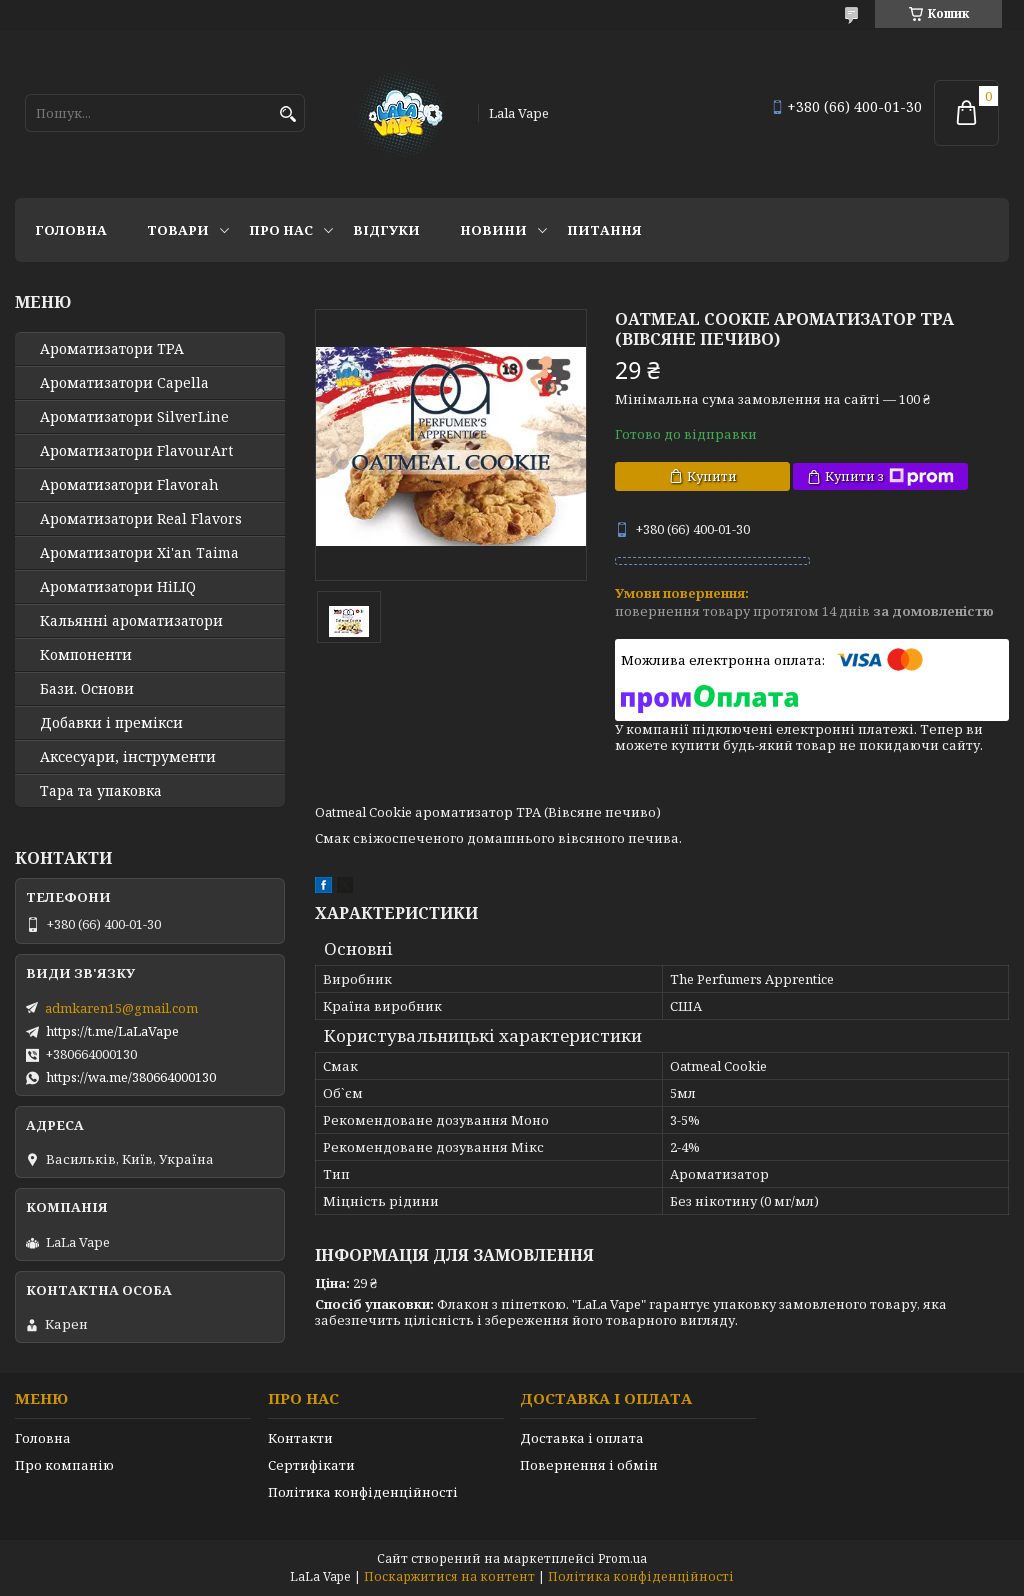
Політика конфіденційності (363, 1492)
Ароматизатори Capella (124, 383)
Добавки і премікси (111, 723)
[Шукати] (287, 114)
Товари (178, 230)
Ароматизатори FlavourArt (136, 451)
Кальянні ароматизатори (131, 621)
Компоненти (86, 655)
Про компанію (64, 1465)
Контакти (300, 1438)
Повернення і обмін (589, 1465)
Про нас (281, 230)
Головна (71, 230)
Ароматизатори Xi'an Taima (139, 553)
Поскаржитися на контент (449, 1576)
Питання (604, 230)
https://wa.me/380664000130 (131, 1077)
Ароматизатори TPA (112, 349)
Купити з (889, 476)
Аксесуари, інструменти (128, 757)
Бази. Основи (87, 689)
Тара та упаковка (101, 791)
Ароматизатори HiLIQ (118, 587)
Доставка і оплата (582, 1438)
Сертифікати (311, 1465)
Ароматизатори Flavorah (129, 485)
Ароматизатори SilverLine (134, 417)
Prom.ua (622, 1558)
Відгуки (386, 230)
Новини (493, 230)
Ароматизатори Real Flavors (141, 519)
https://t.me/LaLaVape (112, 1031)
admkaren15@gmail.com (121, 1008)
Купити (712, 476)
